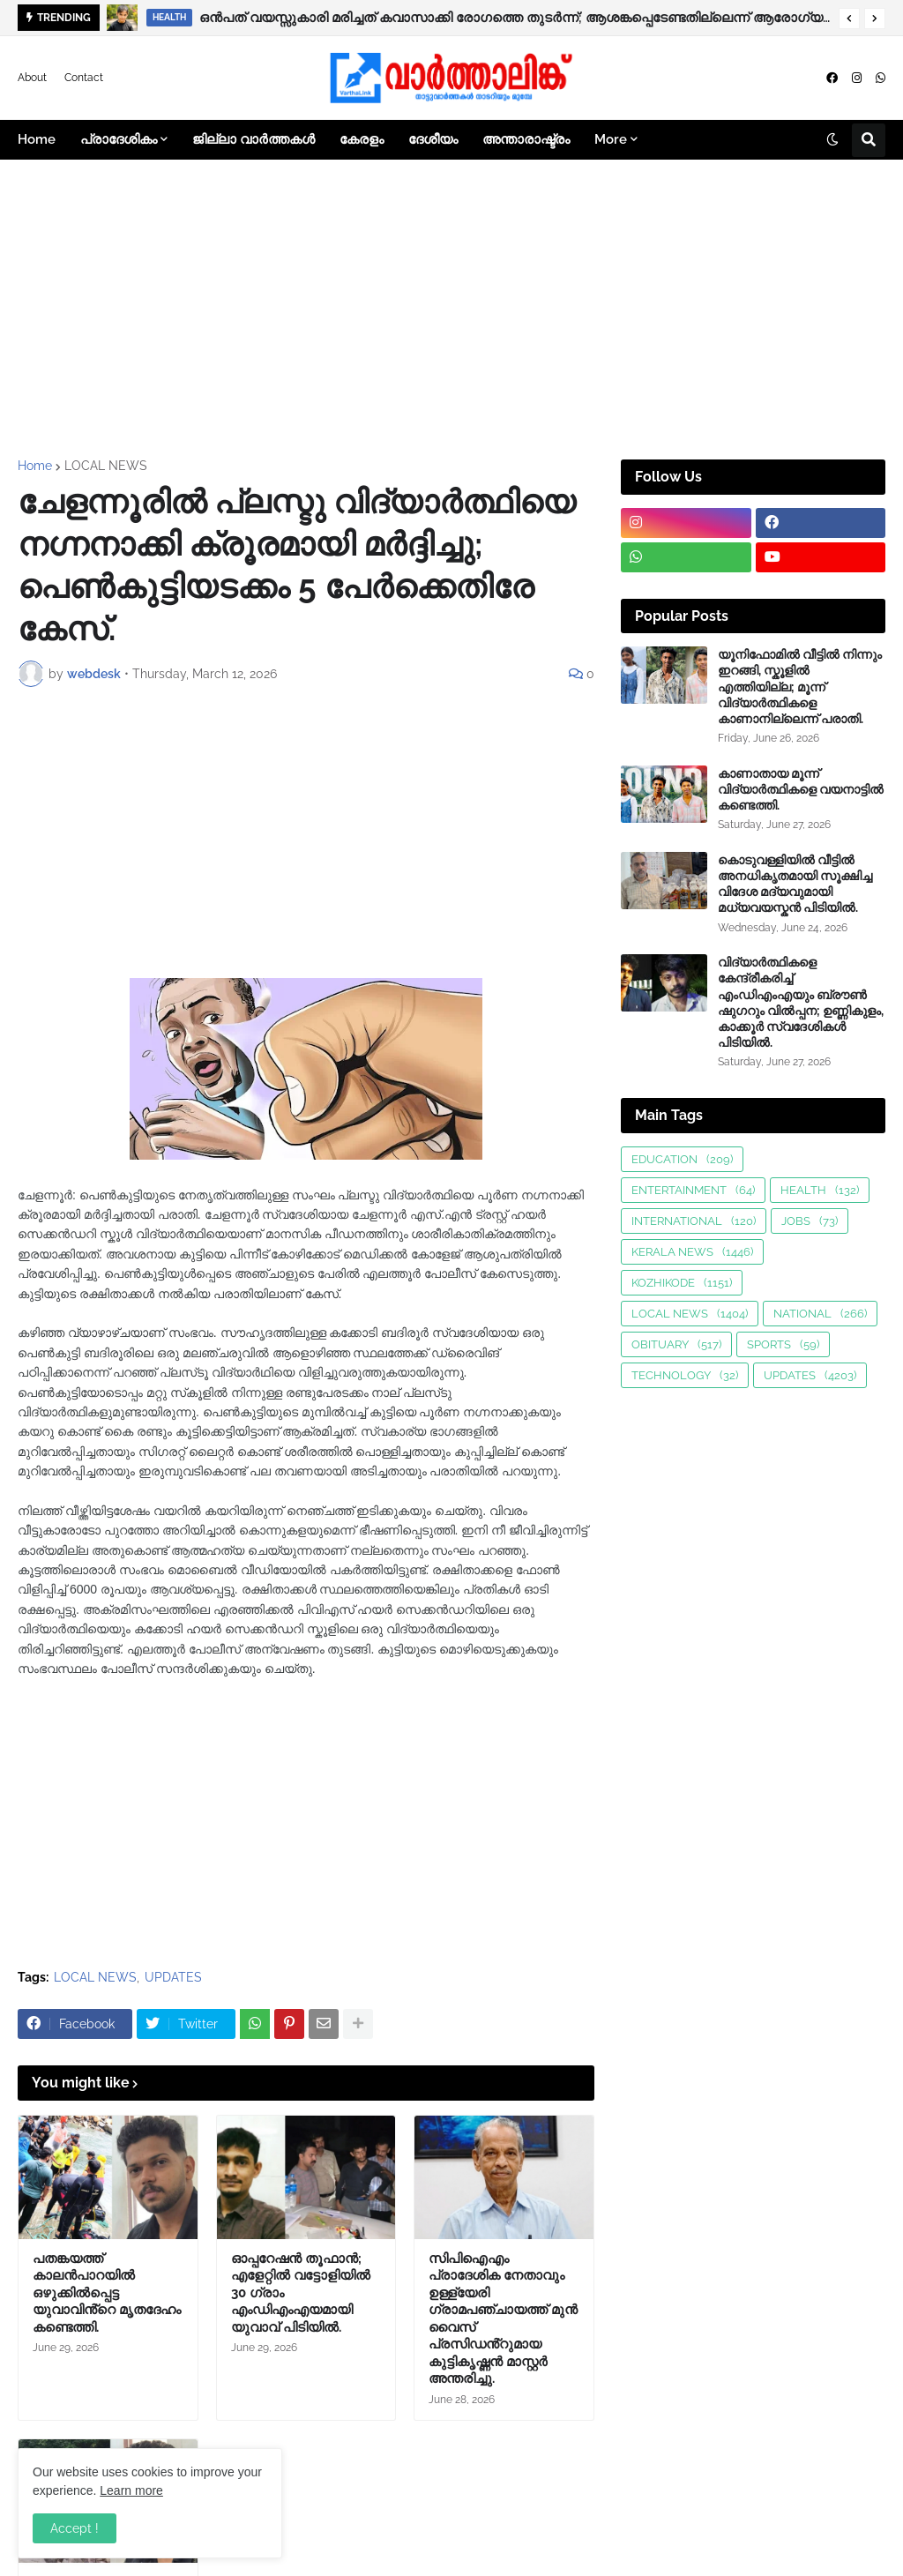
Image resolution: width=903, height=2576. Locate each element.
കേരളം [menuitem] (362, 139)
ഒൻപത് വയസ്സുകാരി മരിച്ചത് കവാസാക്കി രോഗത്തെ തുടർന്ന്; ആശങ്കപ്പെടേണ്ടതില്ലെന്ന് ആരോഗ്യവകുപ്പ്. (514, 18)
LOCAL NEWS (105, 465)
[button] (849, 18)
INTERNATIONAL (693, 1221)
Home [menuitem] (37, 139)
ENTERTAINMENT (693, 1190)
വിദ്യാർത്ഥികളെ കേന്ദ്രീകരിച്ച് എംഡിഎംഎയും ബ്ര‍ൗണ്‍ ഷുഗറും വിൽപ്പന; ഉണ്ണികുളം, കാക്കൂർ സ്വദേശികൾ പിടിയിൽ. (801, 1002)
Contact (83, 77)
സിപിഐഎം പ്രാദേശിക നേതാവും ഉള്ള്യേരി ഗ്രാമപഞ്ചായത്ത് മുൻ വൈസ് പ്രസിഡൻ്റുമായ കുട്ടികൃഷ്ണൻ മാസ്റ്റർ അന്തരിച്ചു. (503, 2319)
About (32, 77)
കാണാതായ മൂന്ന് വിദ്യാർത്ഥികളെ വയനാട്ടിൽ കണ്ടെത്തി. (801, 789)
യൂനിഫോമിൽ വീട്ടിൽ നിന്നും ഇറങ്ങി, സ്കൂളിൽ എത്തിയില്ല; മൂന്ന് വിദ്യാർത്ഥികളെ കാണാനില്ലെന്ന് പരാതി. (800, 686)
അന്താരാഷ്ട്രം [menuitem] (526, 139)
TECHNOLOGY (684, 1375)
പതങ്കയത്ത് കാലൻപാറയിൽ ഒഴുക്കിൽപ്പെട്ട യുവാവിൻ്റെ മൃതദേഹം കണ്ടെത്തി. (107, 2293)
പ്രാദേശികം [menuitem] (118, 139)
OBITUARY (676, 1344)
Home (35, 465)
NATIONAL (820, 1313)
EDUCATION (682, 1159)
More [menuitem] (610, 139)
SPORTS (783, 1344)
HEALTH (819, 1190)
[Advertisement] (451, 309)
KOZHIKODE (681, 1283)
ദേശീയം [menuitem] (433, 139)
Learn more (131, 2490)
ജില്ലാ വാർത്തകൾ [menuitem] (253, 139)
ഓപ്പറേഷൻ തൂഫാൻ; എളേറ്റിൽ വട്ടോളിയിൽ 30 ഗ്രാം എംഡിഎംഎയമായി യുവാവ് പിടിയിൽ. (300, 2293)
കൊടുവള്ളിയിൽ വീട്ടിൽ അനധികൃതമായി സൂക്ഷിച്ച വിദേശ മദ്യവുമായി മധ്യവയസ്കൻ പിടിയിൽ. (795, 884)
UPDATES (173, 1977)
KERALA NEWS (692, 1252)
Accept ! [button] (74, 2528)
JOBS (809, 1221)
